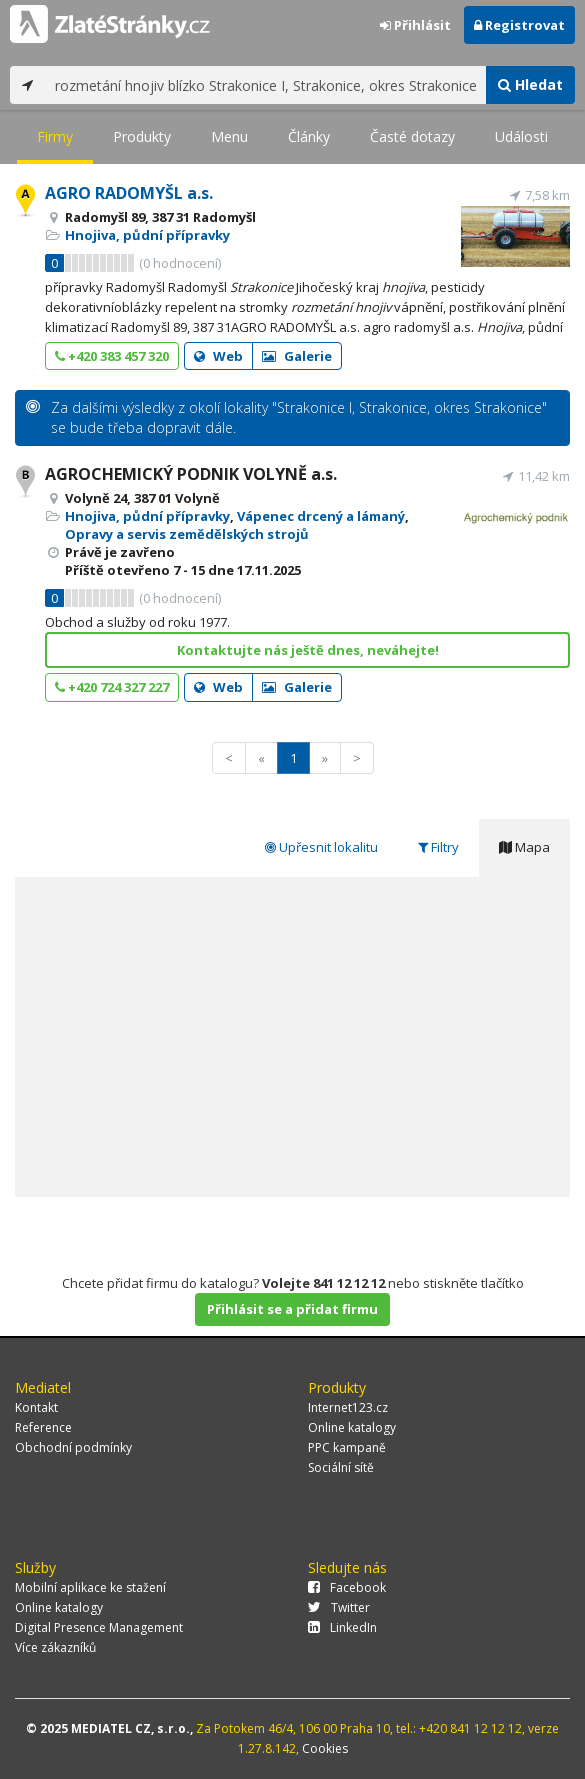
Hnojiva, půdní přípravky (147, 235)
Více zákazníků (55, 1647)
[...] (265, 85)
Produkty (142, 136)
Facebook (347, 1587)
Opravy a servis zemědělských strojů (187, 534)
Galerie (297, 356)
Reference (43, 1427)
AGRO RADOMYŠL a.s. (129, 193)
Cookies (325, 1748)
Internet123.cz (348, 1407)
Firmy (55, 136)
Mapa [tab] (524, 847)
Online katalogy (352, 1427)
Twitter (339, 1607)
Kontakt (36, 1407)
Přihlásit (415, 25)
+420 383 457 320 (112, 356)
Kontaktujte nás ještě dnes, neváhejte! (308, 650)
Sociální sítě (341, 1467)
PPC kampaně (347, 1447)
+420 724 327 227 (112, 687)
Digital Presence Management (99, 1627)
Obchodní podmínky (73, 1447)
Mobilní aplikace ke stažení (90, 1587)
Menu (229, 136)
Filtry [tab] (438, 847)
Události (521, 136)
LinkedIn (342, 1627)
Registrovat (519, 25)
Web (218, 356)
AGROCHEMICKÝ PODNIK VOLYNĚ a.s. (191, 474)
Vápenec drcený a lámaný (321, 516)
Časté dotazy (412, 136)
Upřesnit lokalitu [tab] (321, 847)
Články (309, 136)
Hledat (530, 84)
